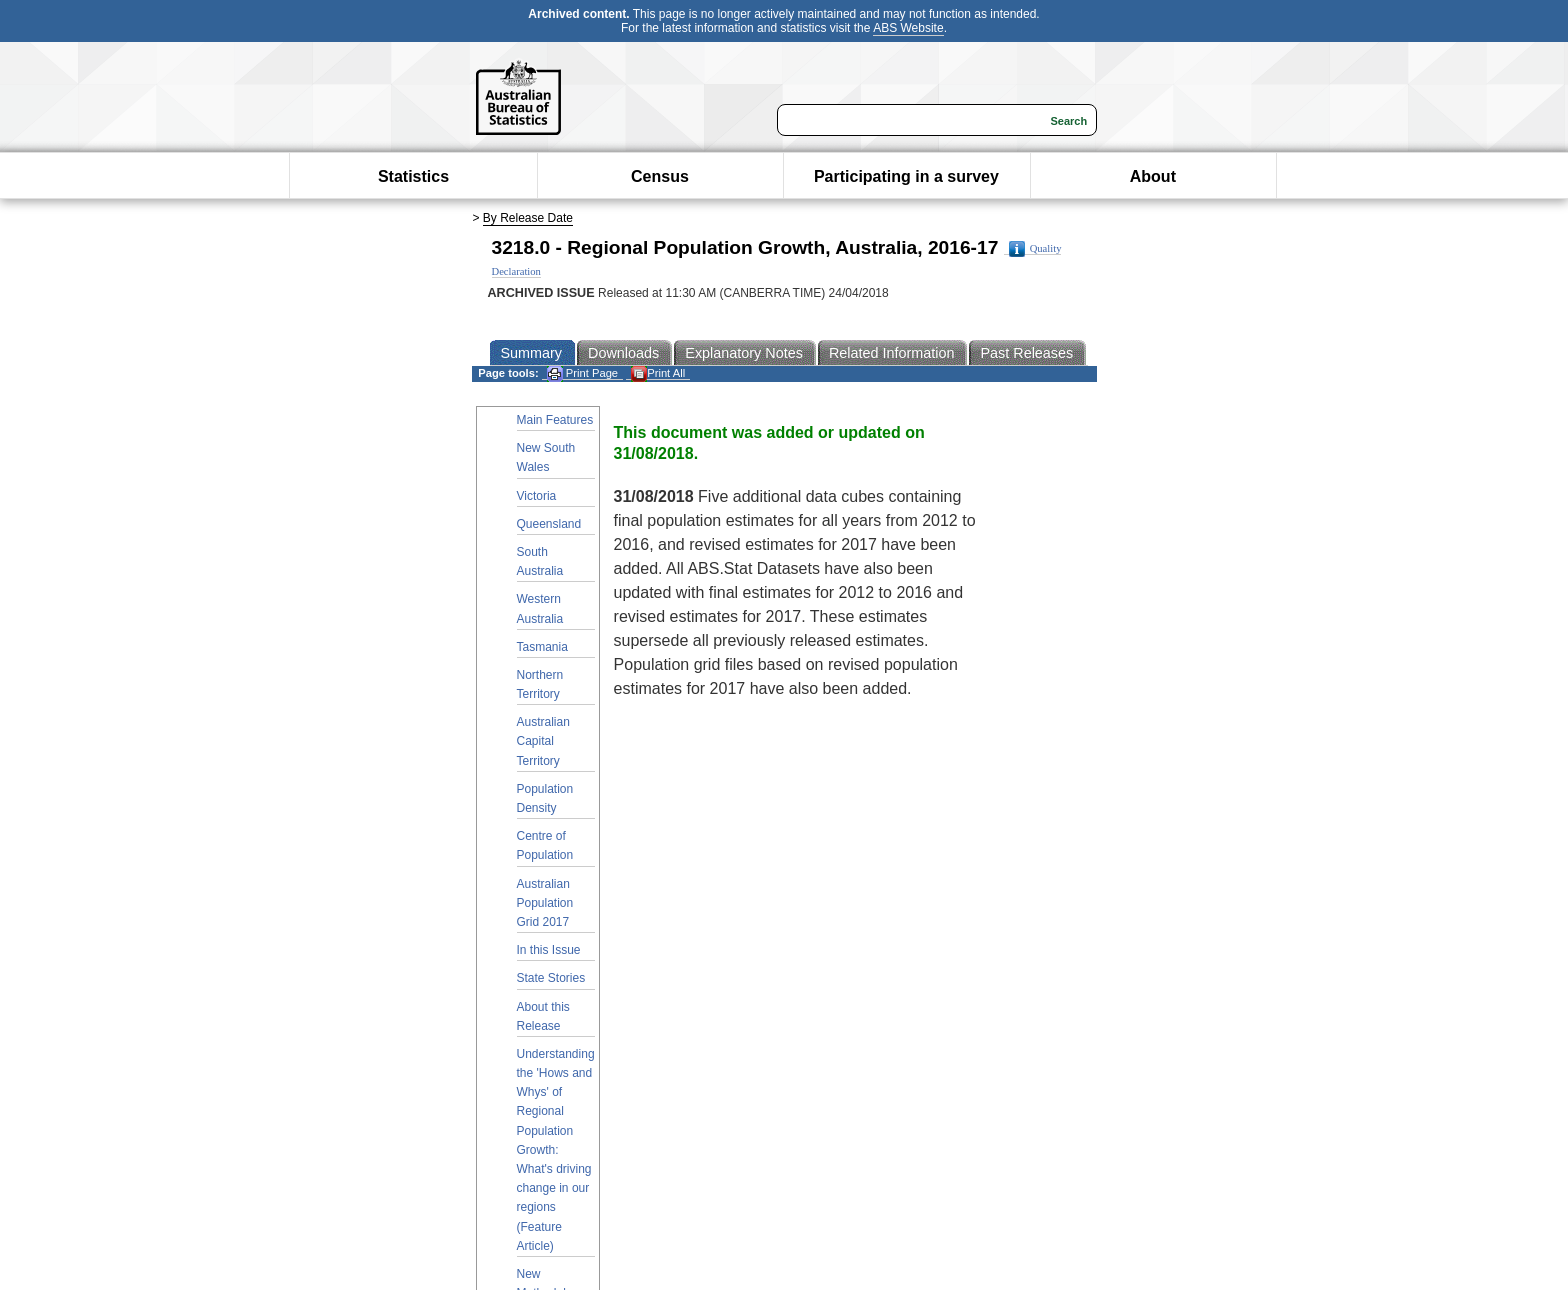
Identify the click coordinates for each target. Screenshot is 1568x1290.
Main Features (555, 420)
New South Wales (546, 457)
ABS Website (908, 28)
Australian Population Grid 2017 (545, 903)
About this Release (543, 1016)
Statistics (413, 176)
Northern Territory (540, 684)
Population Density (545, 798)
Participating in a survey (906, 176)
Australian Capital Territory (543, 741)
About (1153, 176)
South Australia (540, 561)
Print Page (582, 373)
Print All (658, 373)
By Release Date (528, 218)
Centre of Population (545, 845)
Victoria (537, 496)
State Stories (551, 978)
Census (660, 176)
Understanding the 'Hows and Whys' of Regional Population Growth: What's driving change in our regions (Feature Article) (556, 1150)
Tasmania (542, 647)
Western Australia (540, 608)
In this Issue (549, 950)
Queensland (549, 524)
